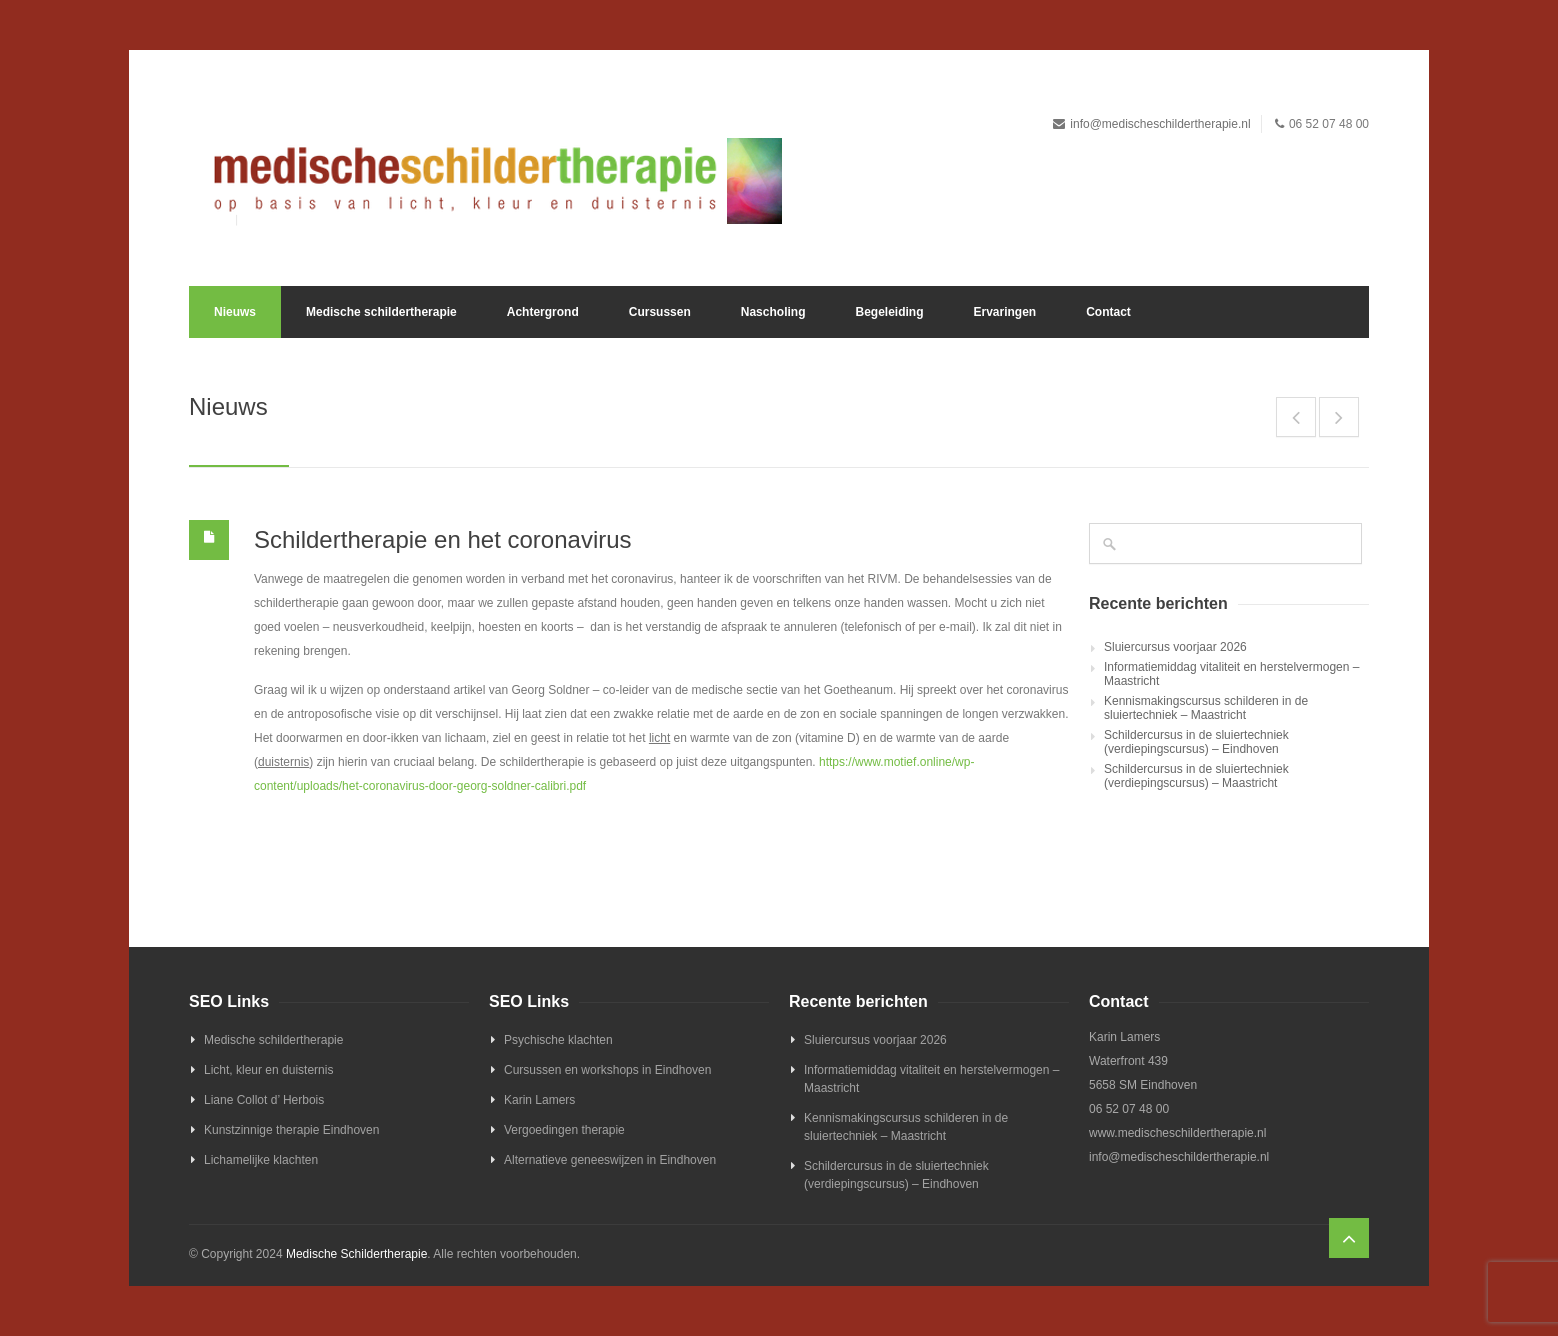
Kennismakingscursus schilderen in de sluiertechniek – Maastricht (1206, 708)
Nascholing (773, 312)
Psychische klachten (558, 1040)
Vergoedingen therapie (564, 1130)
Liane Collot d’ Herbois (264, 1100)
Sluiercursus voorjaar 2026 (1175, 647)
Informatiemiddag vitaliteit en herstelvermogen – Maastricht (1231, 674)
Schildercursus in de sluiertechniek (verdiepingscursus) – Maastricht (1196, 776)
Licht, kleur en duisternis (268, 1070)
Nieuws (235, 312)
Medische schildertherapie (381, 312)
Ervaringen (1004, 312)
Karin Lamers (539, 1100)
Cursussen (660, 312)
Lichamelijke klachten (261, 1160)
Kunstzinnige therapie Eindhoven (291, 1130)
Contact (1108, 312)
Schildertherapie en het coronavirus (443, 539)
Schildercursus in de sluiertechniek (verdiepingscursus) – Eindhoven (1196, 742)
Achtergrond (543, 312)
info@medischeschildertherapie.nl (1160, 124)
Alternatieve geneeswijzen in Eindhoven (610, 1160)
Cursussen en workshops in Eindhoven (607, 1070)
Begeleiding (889, 312)
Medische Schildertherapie (356, 1254)
